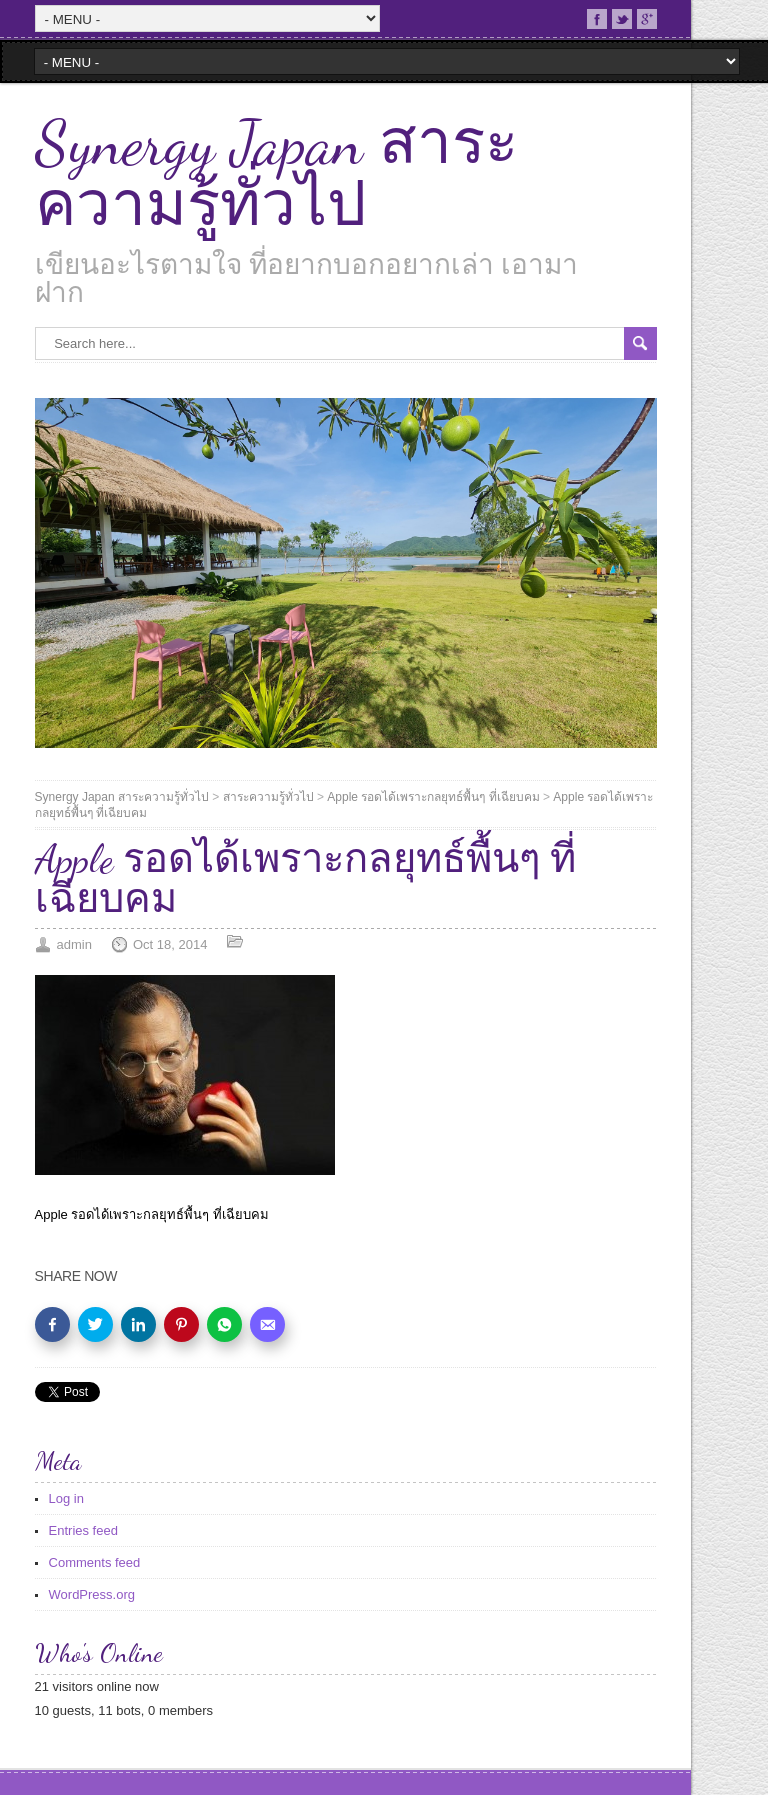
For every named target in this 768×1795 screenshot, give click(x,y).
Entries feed (83, 1530)
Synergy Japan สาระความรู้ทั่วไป (276, 174)
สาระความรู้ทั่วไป (268, 797)
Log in (66, 1498)
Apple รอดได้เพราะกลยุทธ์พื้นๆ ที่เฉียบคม (433, 797)
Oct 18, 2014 (170, 944)
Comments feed (95, 1562)
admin (74, 944)
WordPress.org (92, 1594)
